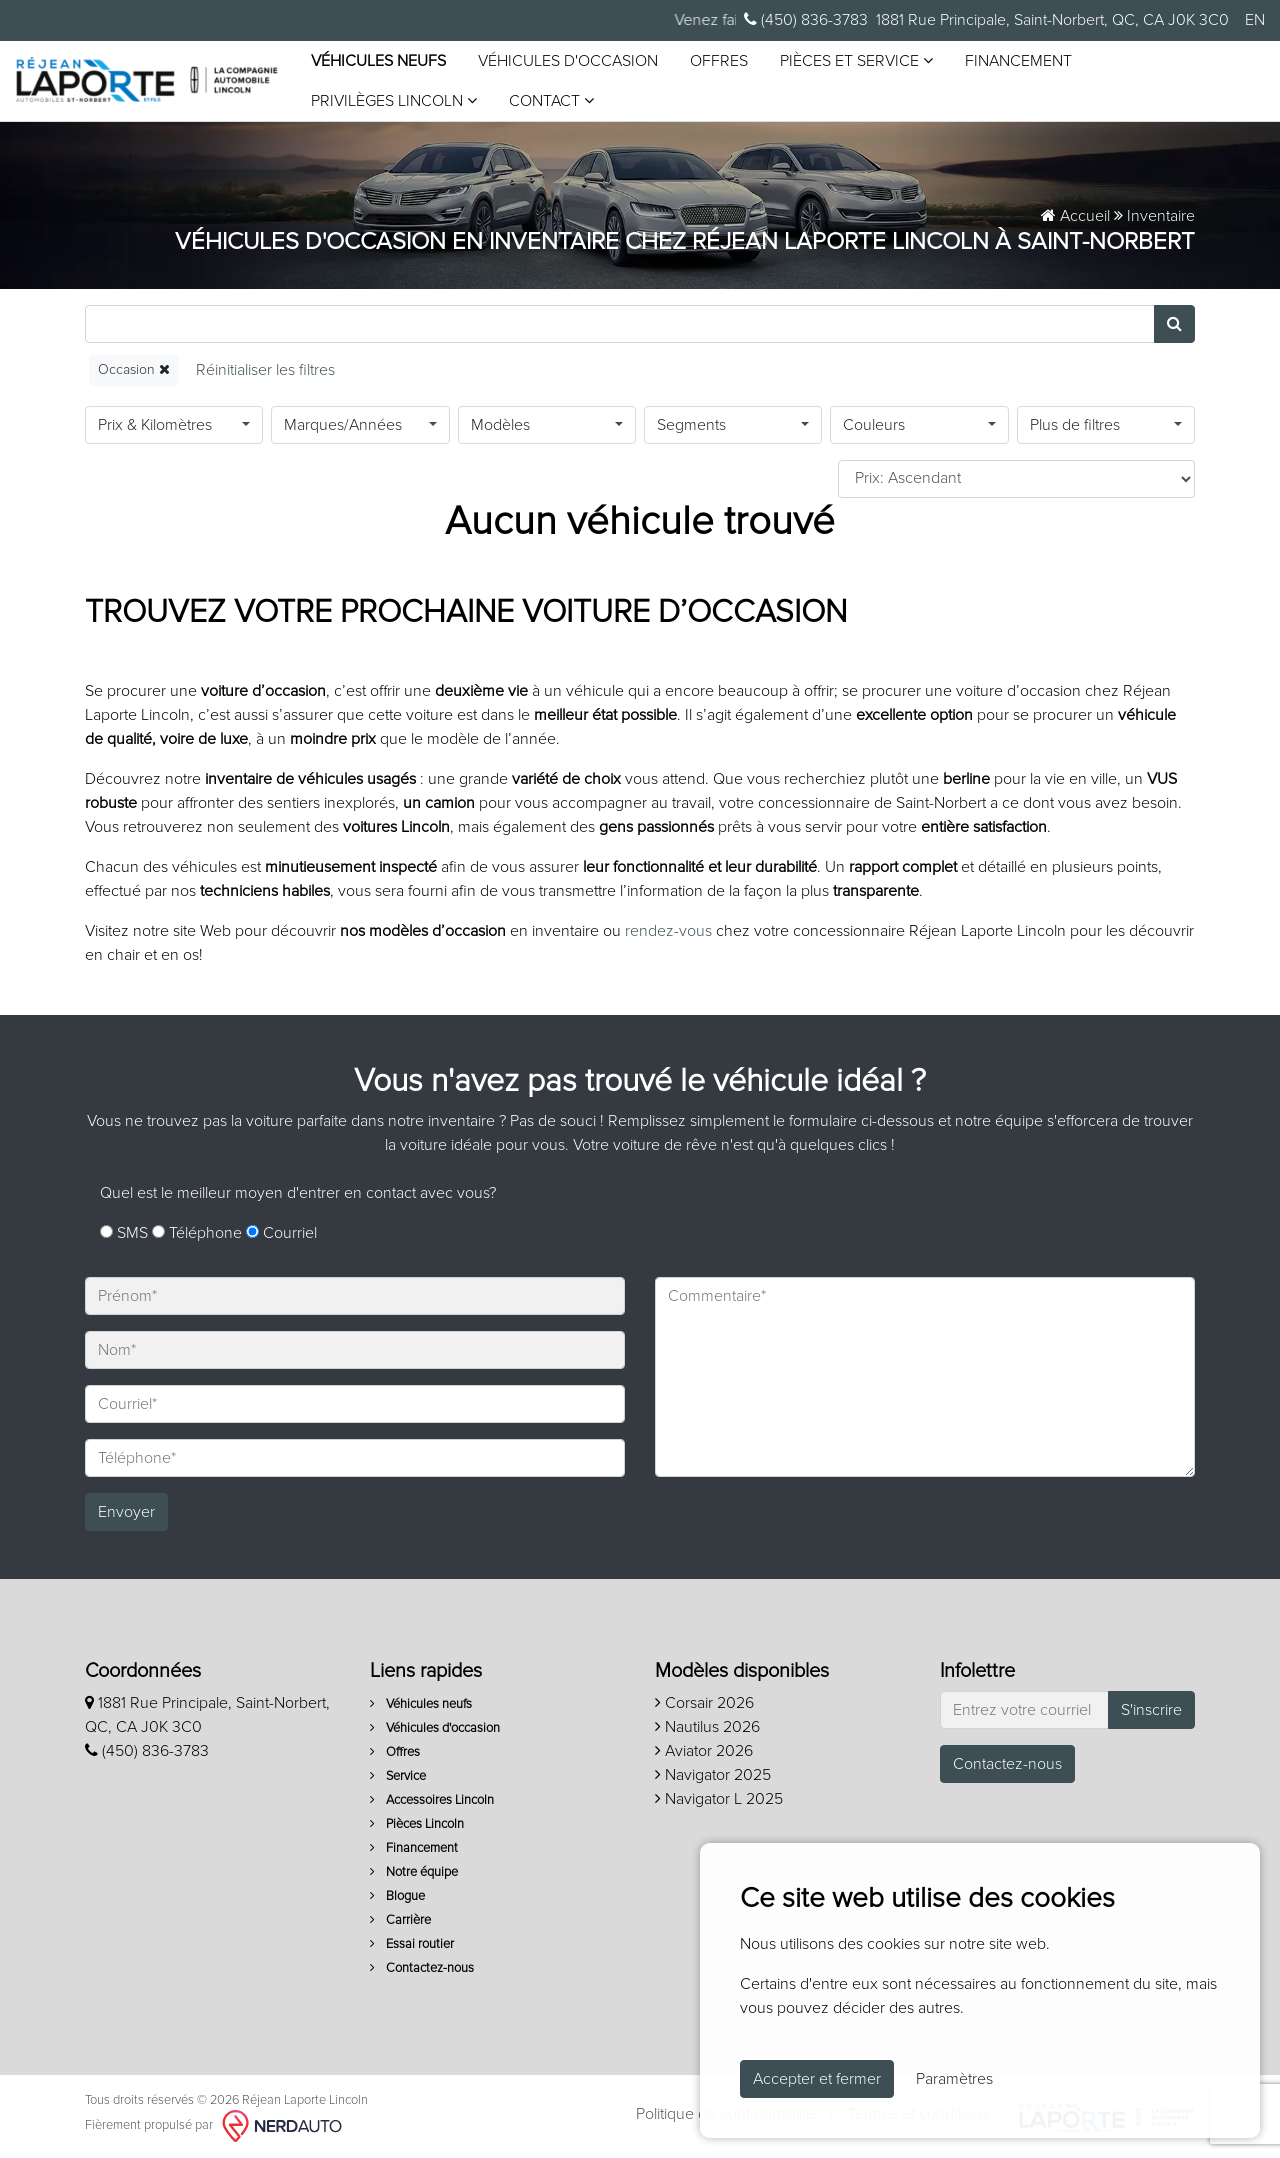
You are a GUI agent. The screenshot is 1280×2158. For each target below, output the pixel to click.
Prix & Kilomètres (155, 425)
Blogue (397, 1896)
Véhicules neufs (378, 61)
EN (1255, 20)
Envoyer (126, 1512)
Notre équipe (414, 1872)
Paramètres (954, 2079)
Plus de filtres (1075, 425)
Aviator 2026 (704, 1751)
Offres (719, 61)
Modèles (500, 425)
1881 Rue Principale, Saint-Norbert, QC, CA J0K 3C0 (1052, 20)
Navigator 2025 (713, 1775)
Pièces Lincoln (417, 1824)
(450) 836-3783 (806, 19)
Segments (691, 425)
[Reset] (265, 370)
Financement (1018, 61)
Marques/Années (343, 425)
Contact (551, 100)
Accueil (1075, 216)
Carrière (400, 1920)
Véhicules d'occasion (568, 61)
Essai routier (412, 1944)
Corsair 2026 (704, 1703)
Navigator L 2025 (719, 1799)
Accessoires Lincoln (432, 1800)
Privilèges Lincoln (394, 100)
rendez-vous (668, 931)
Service (398, 1776)
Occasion (134, 369)
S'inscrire (1151, 1710)
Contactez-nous (422, 1968)
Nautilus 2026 (707, 1727)
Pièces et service (856, 60)
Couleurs (874, 425)
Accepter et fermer (817, 2079)
